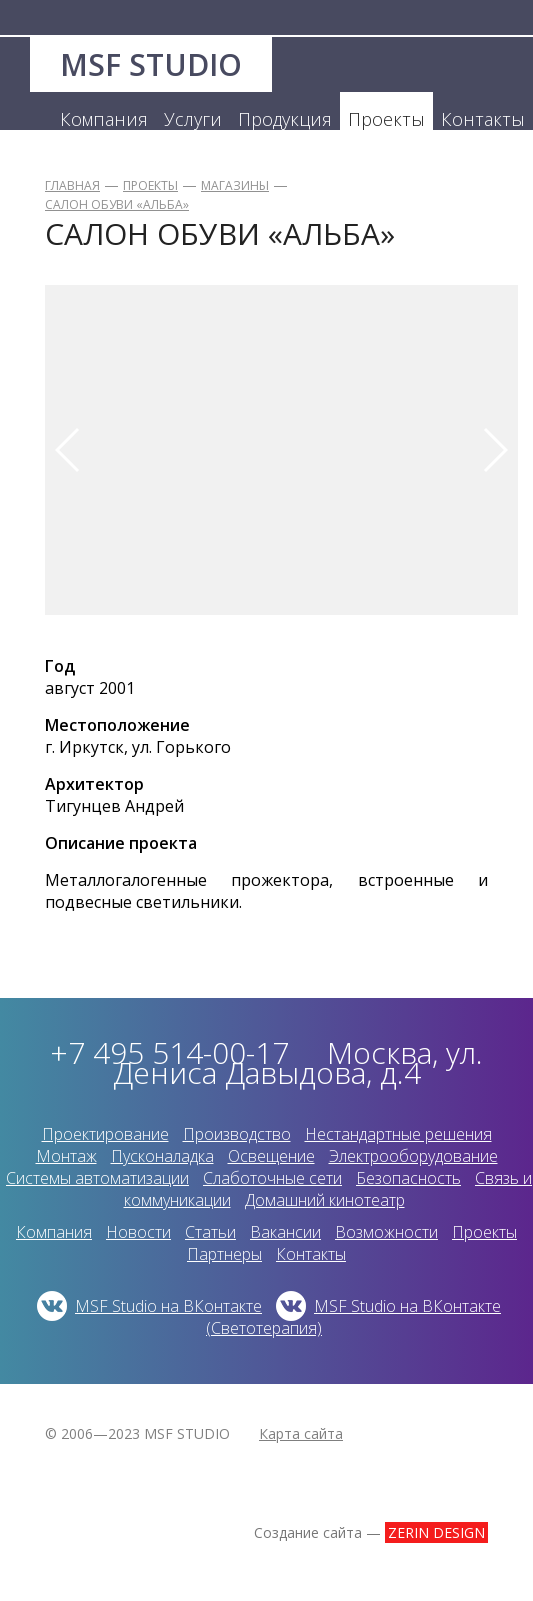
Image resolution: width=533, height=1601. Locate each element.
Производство (237, 1134)
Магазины (235, 185)
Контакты (311, 1254)
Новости (138, 1232)
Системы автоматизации (97, 1178)
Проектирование (105, 1134)
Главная (72, 185)
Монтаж (66, 1156)
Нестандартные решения (398, 1134)
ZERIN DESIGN (436, 1532)
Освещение (271, 1156)
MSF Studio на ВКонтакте (168, 1306)
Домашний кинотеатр (325, 1200)
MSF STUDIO (151, 64)
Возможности (386, 1232)
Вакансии (285, 1232)
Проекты (150, 185)
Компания (54, 1232)
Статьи (210, 1232)
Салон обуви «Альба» (117, 204)
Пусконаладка (162, 1156)
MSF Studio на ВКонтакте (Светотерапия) (353, 1317)
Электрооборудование (413, 1156)
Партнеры (224, 1254)
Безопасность (408, 1178)
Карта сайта (301, 1433)
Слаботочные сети (272, 1178)
